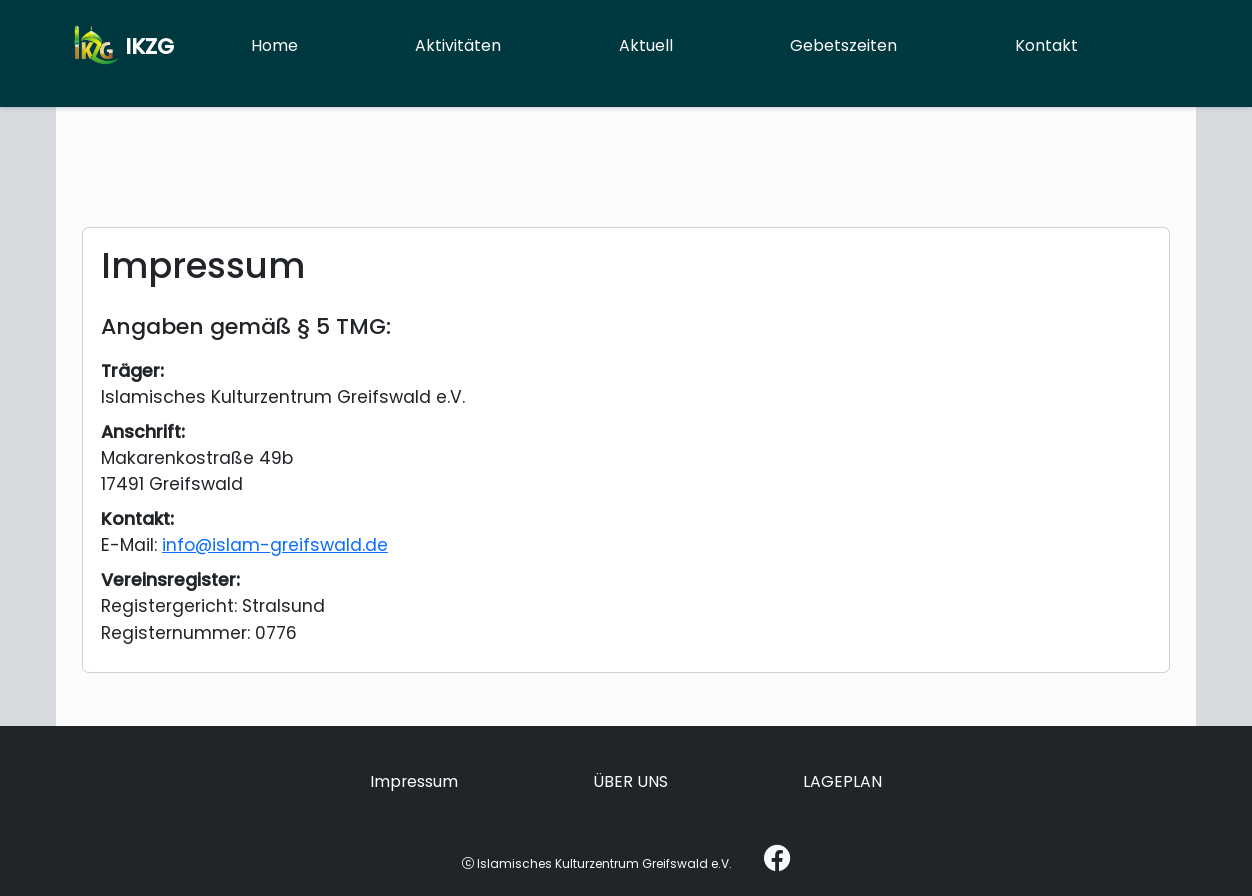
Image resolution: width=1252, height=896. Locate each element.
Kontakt (1046, 45)
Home (274, 45)
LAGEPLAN (842, 781)
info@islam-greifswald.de (275, 545)
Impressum (414, 781)
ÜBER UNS (630, 781)
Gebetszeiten (843, 45)
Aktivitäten (458, 45)
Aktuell (646, 45)
